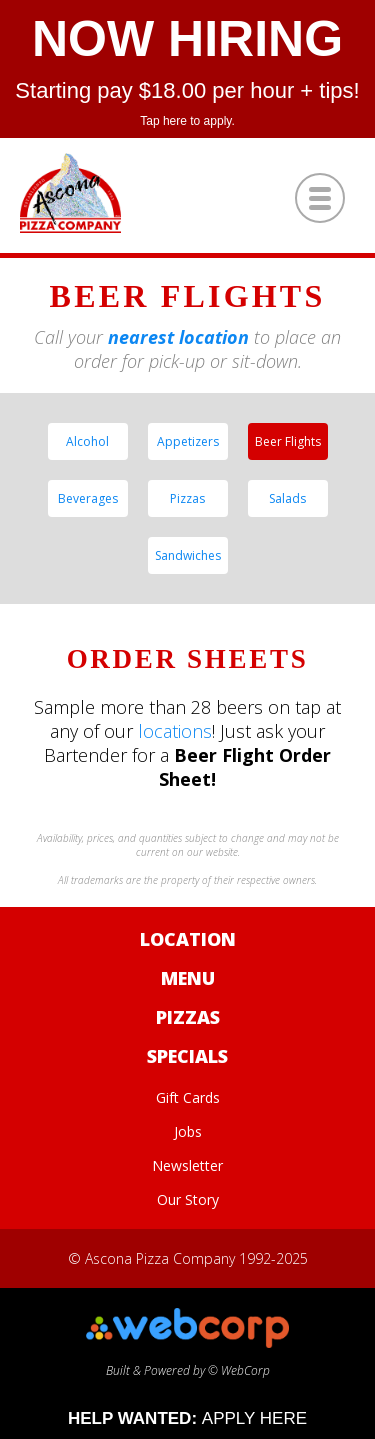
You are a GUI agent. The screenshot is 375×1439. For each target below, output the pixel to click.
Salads (287, 498)
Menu (188, 978)
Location (188, 939)
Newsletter (187, 1165)
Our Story (188, 1199)
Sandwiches (188, 555)
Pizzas (187, 498)
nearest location (178, 337)
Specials (187, 1056)
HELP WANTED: (187, 1418)
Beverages (88, 498)
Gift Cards (188, 1097)
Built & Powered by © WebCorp (187, 1362)
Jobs (188, 1131)
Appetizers (188, 441)
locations (175, 731)
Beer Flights (288, 441)
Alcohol (87, 441)
